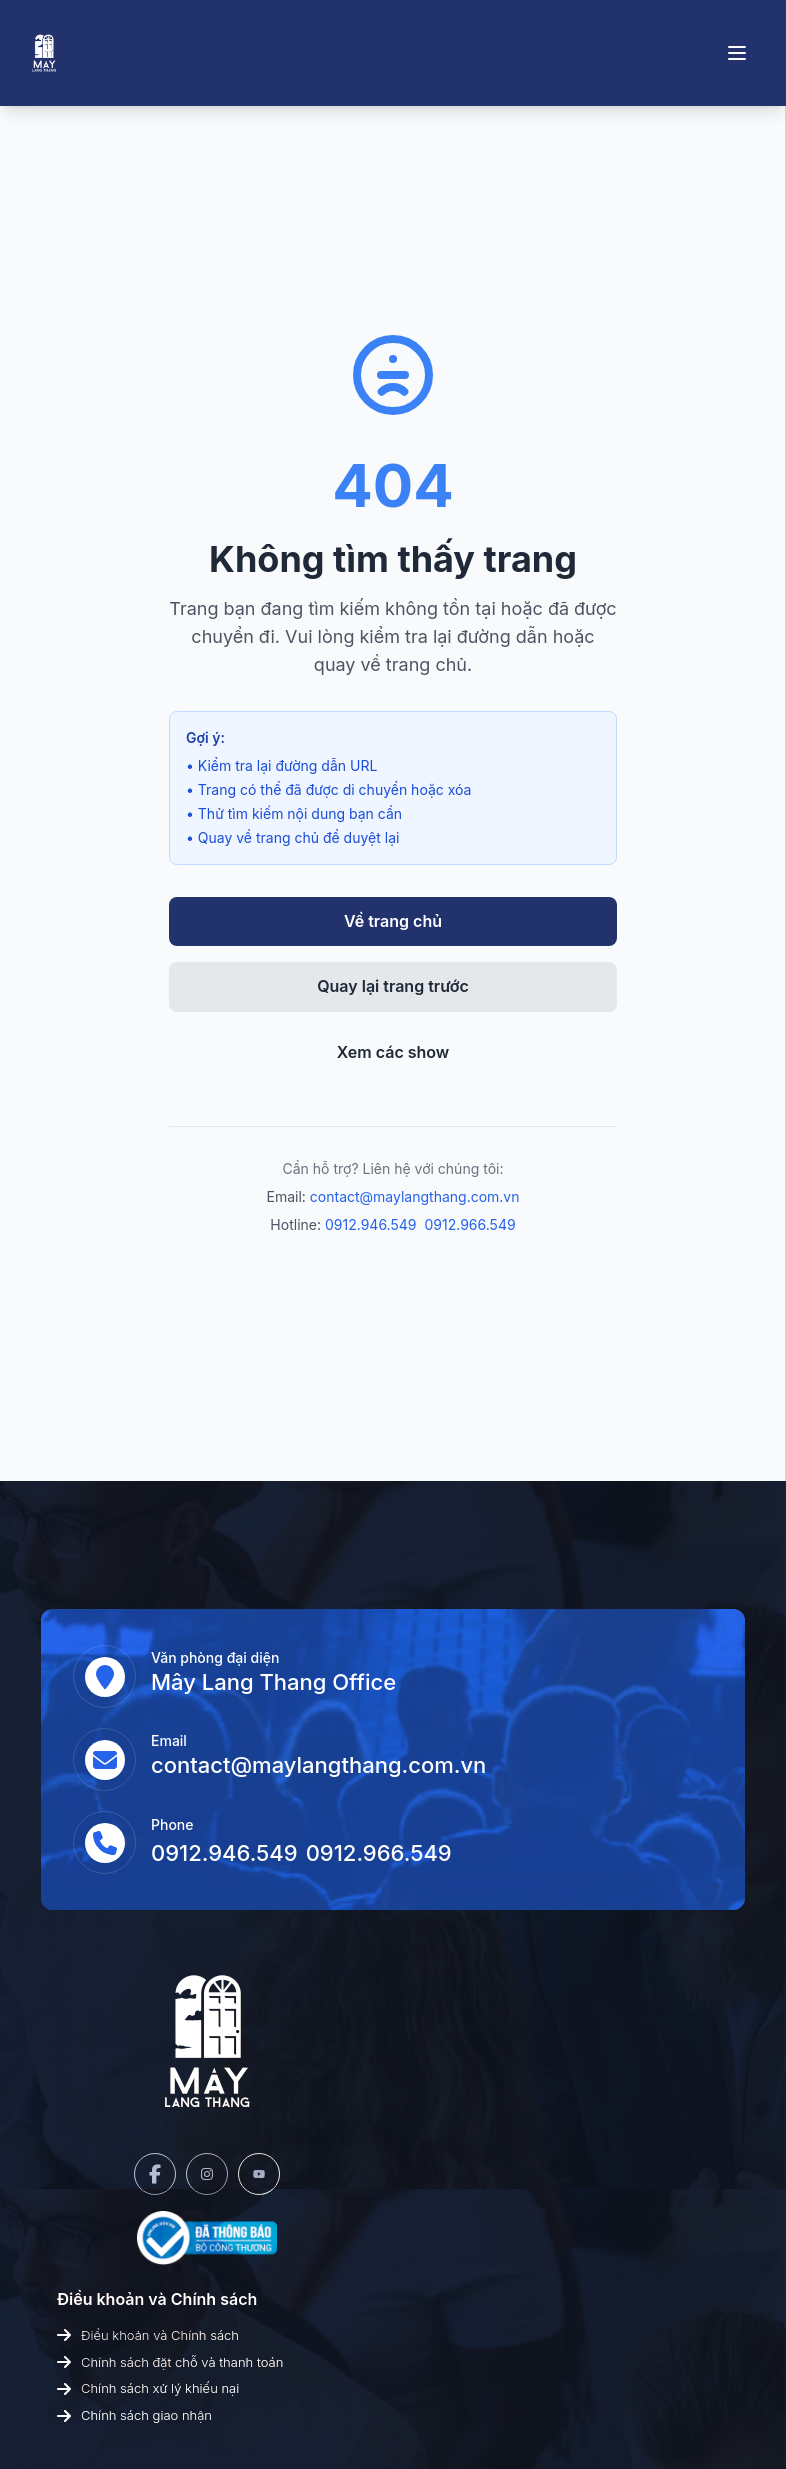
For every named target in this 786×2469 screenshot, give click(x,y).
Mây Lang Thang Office (273, 1682)
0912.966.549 (470, 1224)
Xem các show (393, 1052)
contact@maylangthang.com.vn (415, 1196)
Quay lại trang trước (393, 986)
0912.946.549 (371, 1224)
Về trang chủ (393, 921)
